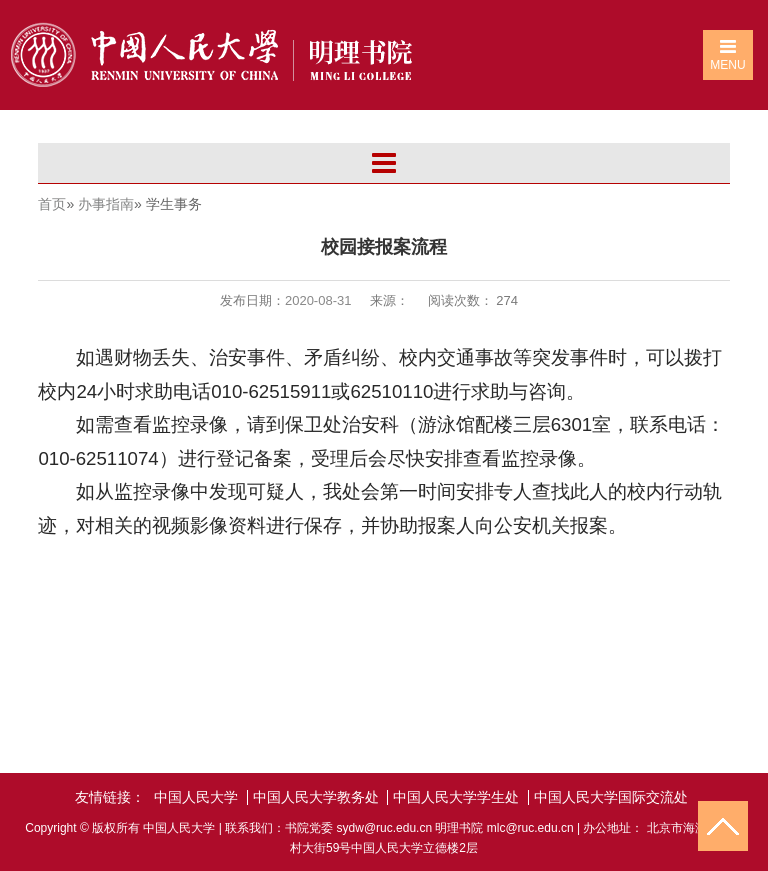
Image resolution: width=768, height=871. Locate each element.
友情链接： (110, 797)
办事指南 (106, 204)
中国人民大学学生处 (456, 797)
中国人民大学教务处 (316, 797)
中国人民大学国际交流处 (611, 797)
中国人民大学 (196, 797)
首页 (52, 204)
